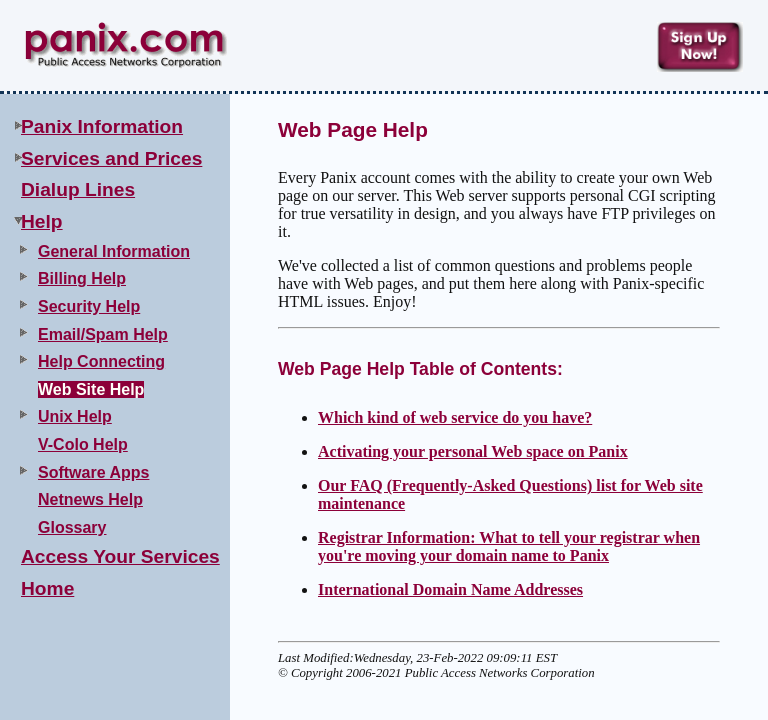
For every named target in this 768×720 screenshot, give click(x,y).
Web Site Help (91, 389)
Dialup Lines (78, 189)
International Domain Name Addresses (450, 589)
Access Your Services (120, 556)
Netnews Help (90, 499)
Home (47, 588)
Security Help (89, 306)
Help (42, 221)
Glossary (72, 527)
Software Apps (93, 472)
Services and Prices (111, 158)
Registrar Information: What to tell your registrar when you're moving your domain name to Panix (509, 546)
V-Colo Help (83, 444)
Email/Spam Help (103, 334)
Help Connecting (101, 361)
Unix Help (75, 416)
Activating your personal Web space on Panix (473, 451)
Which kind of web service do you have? (455, 417)
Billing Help (82, 278)
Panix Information (102, 126)
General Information (114, 251)
